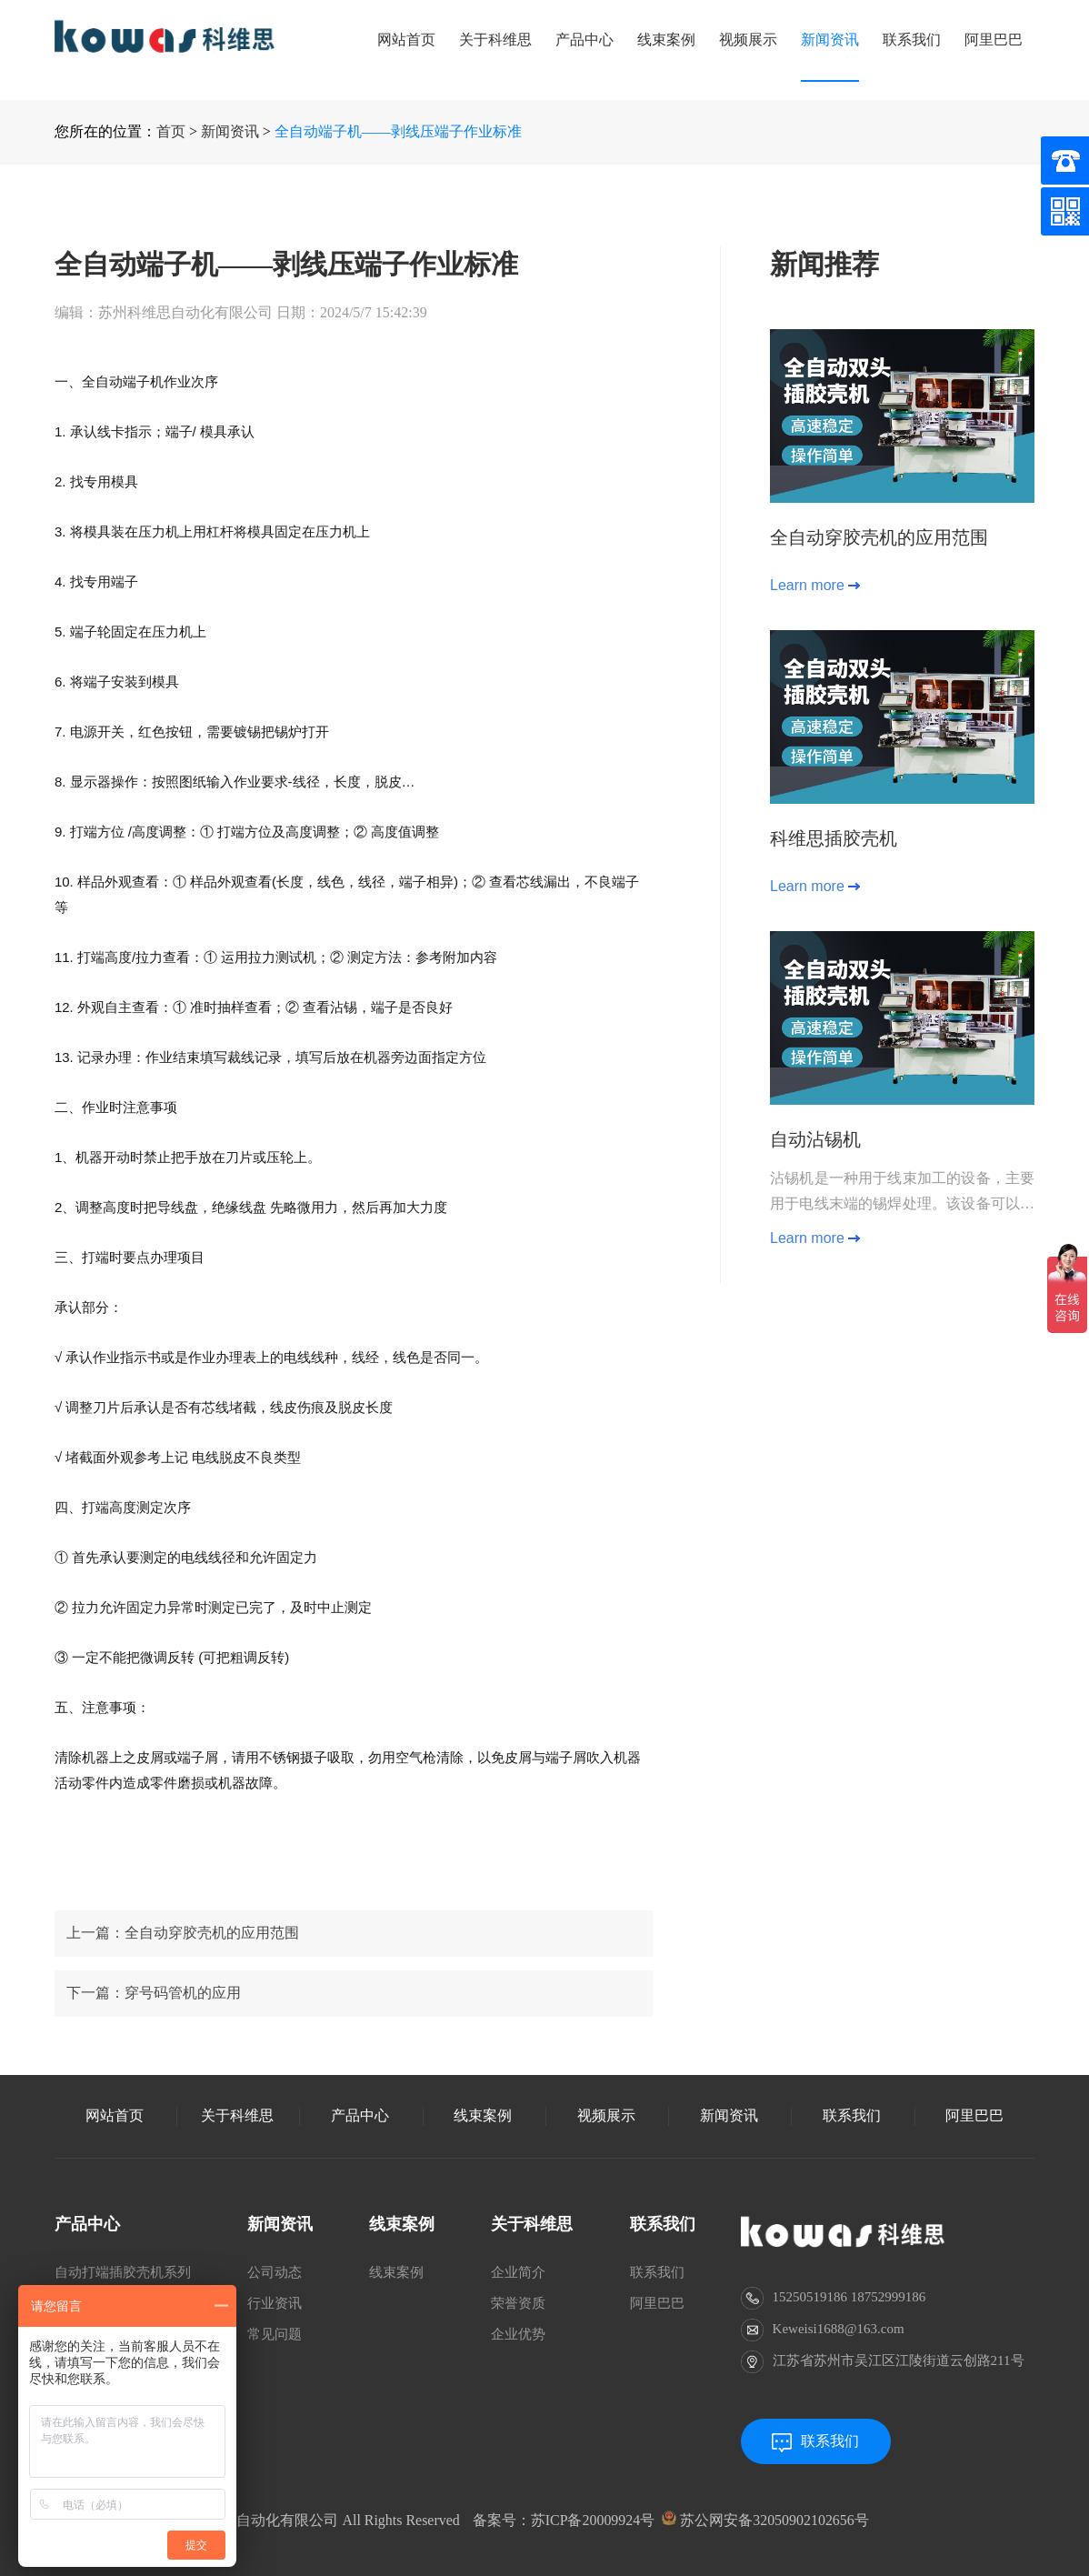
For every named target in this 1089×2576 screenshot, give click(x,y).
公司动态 (274, 2272)
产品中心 (584, 39)
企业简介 (518, 2272)
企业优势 (518, 2334)
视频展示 (748, 39)
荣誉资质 (518, 2303)
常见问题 (274, 2334)
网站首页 (406, 39)
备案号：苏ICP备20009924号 (564, 2520)
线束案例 (666, 39)
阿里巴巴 (993, 39)
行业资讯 (274, 2303)
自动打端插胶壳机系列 (123, 2272)
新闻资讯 (830, 39)
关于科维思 (495, 39)
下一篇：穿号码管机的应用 (153, 2063)
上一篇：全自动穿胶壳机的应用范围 (182, 2003)
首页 (170, 131)
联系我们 (912, 39)
